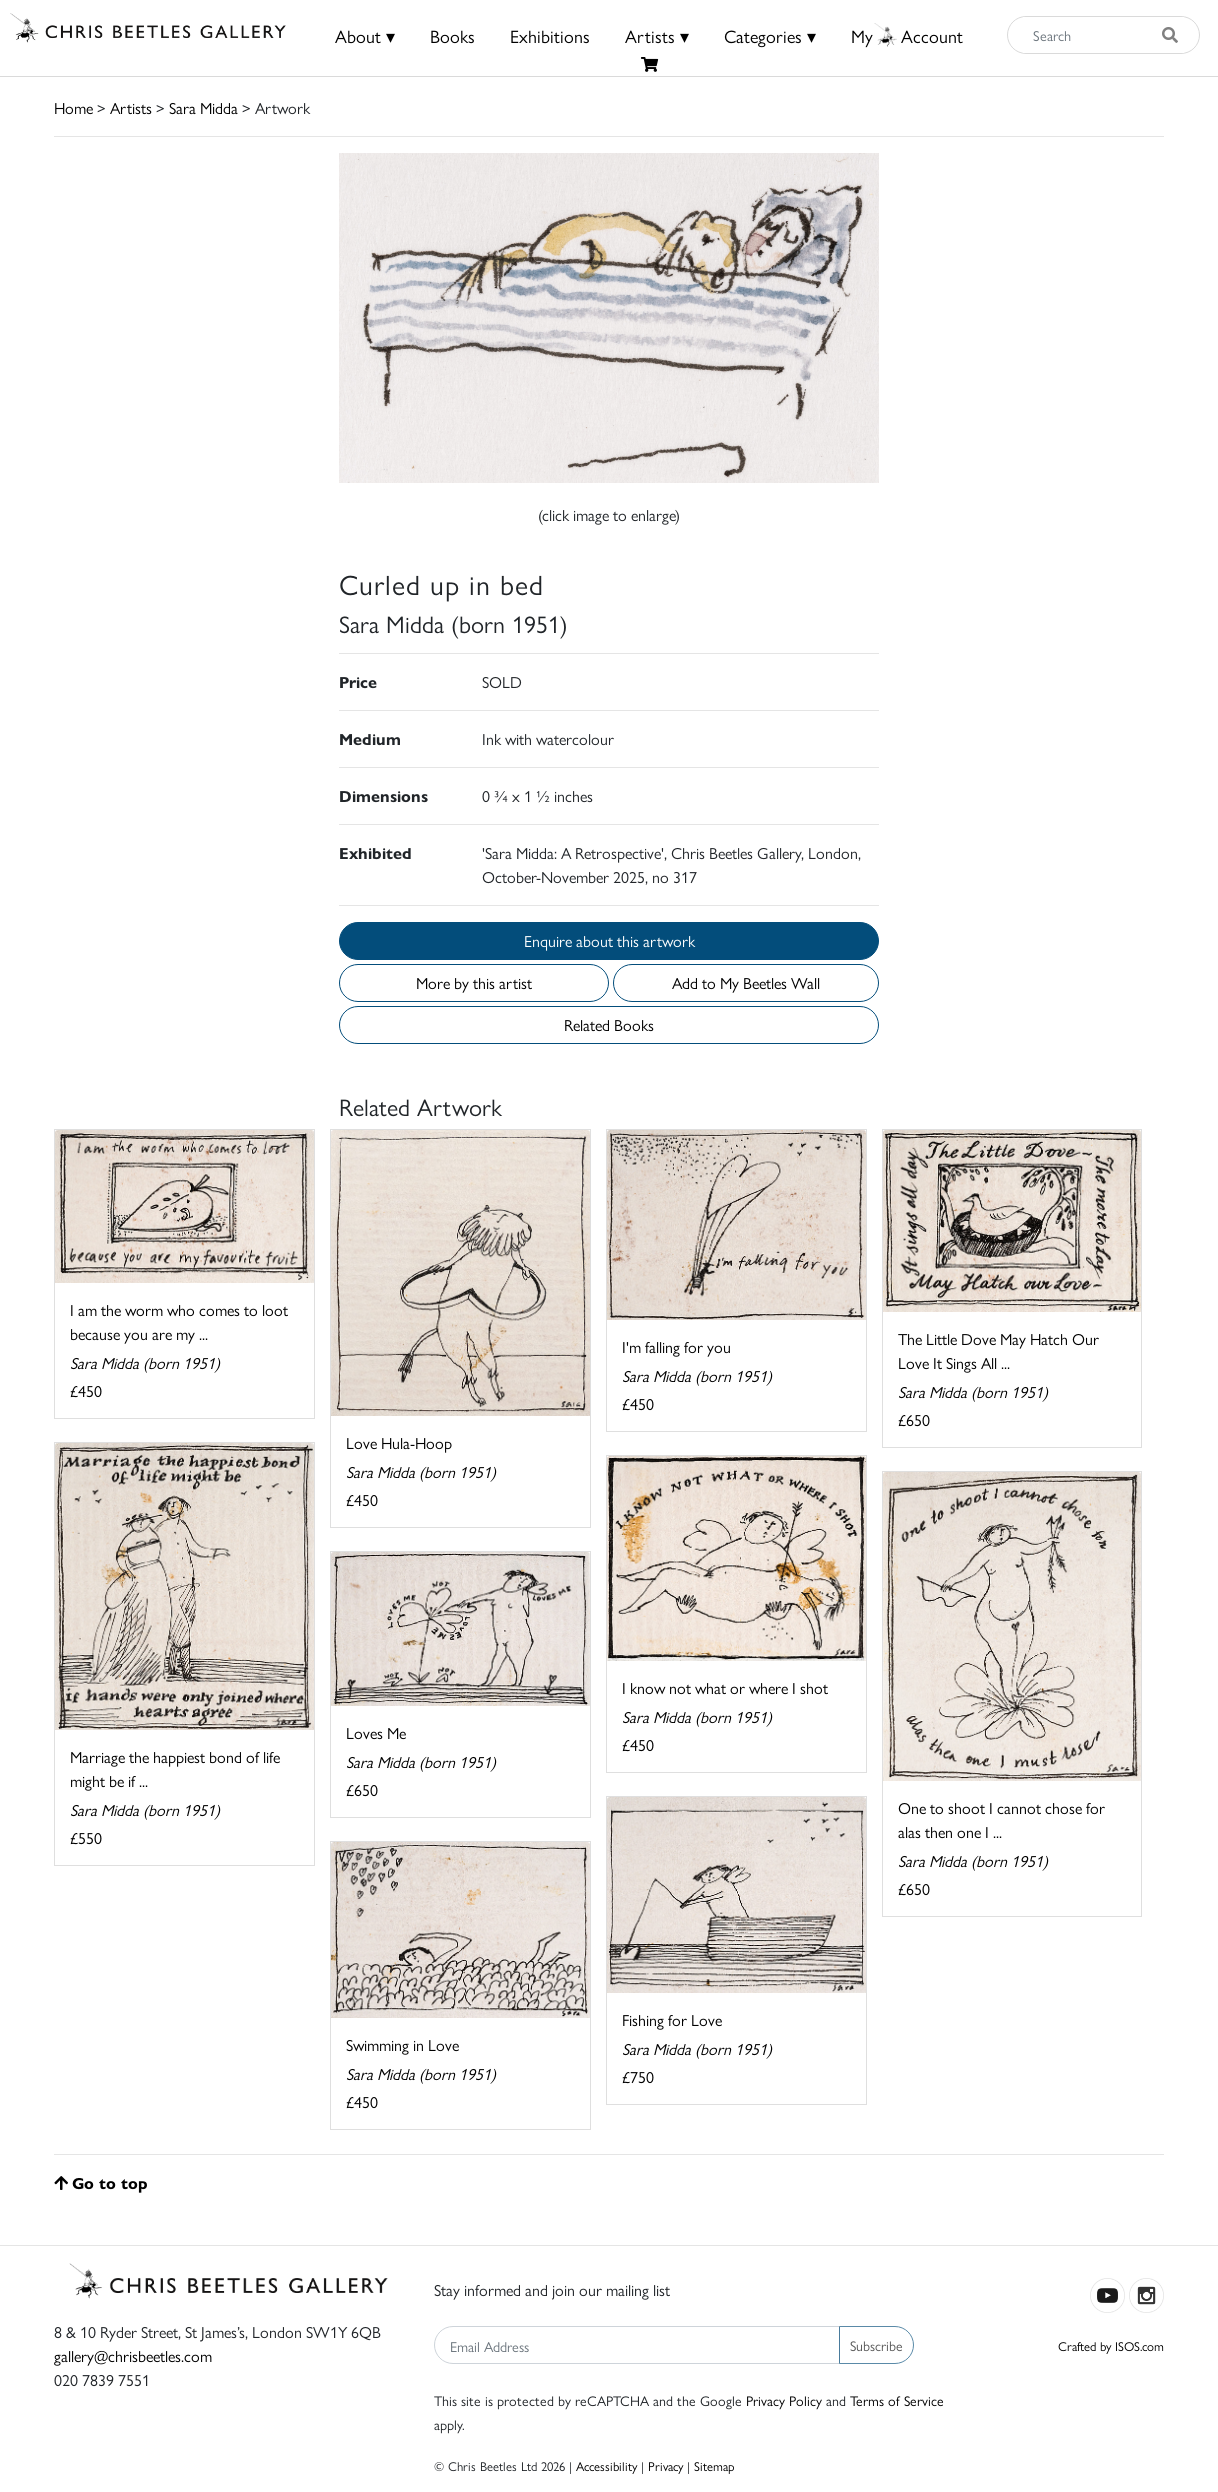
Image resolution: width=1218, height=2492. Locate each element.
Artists (131, 107)
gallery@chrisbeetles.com (133, 2355)
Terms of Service (897, 2400)
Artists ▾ (657, 35)
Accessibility (606, 2465)
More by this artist (474, 982)
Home (73, 107)
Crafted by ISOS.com (1111, 2345)
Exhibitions (550, 35)
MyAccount (907, 35)
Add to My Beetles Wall (746, 982)
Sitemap (714, 2465)
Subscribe (876, 2345)
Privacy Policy (784, 2400)
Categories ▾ (770, 35)
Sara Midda (203, 107)
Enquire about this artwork (609, 940)
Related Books (609, 1024)
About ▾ (365, 35)
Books (452, 35)
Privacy (665, 2465)
